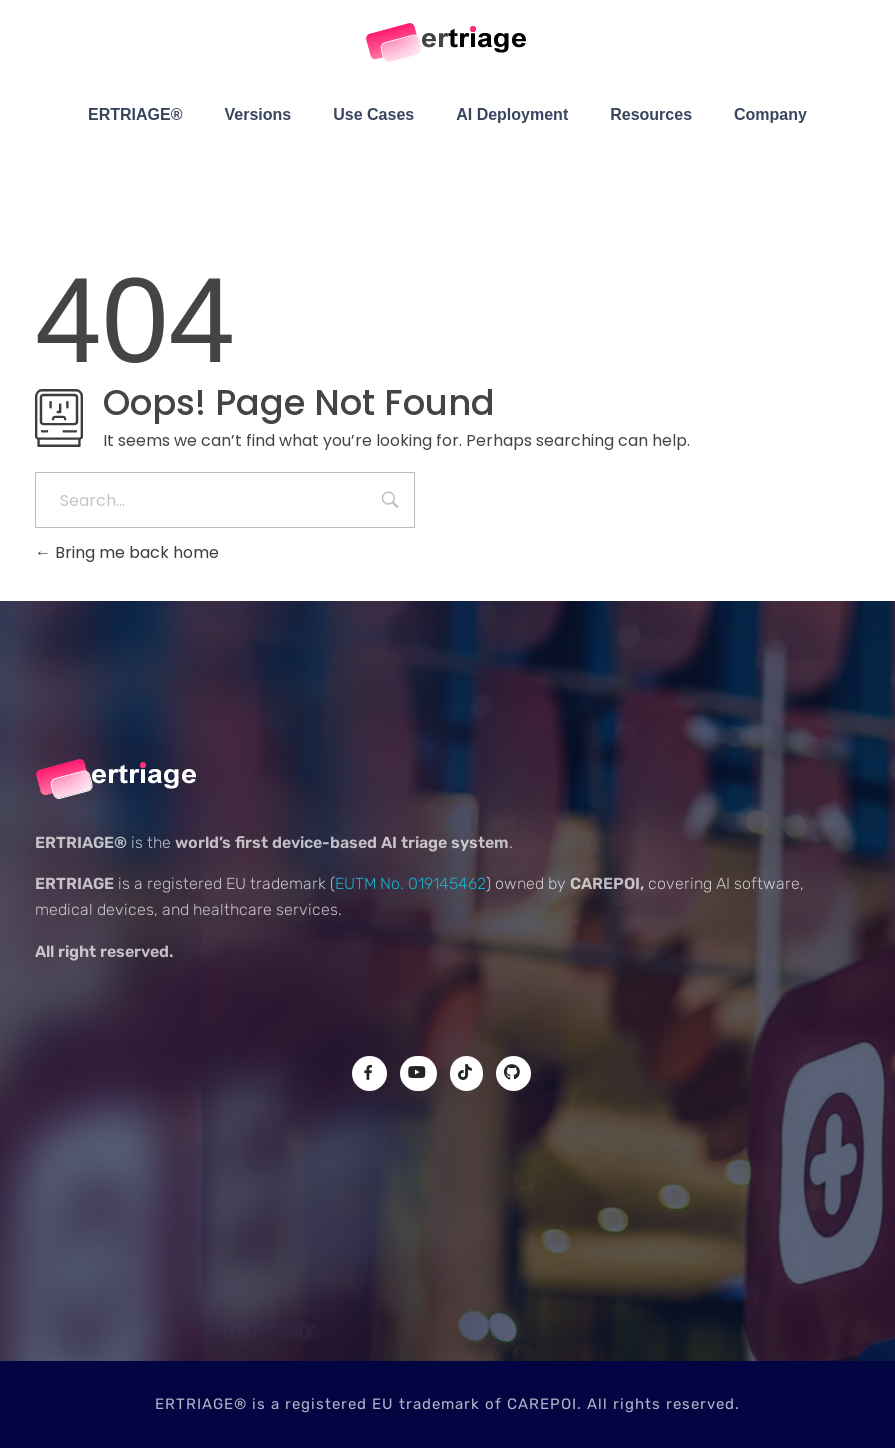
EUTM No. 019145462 (410, 883)
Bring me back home (127, 552)
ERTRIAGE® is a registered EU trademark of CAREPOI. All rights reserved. (447, 1404)
